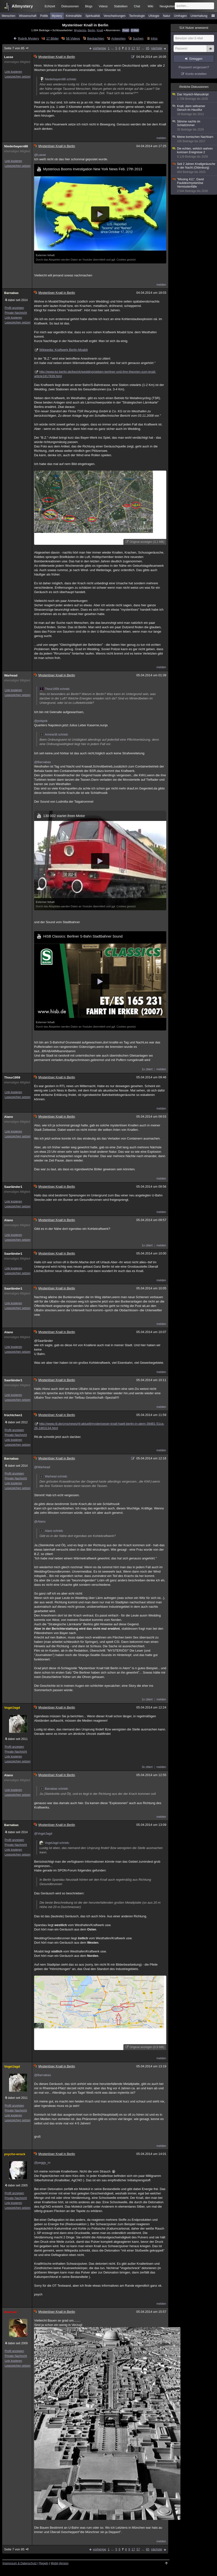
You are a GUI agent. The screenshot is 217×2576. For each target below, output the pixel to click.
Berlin (91, 30)
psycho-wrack (14, 2154)
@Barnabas (42, 762)
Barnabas (11, 293)
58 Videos (73, 38)
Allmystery (22, 6)
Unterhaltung (199, 16)
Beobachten (95, 38)
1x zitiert (147, 1069)
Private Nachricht (16, 312)
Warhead (10, 675)
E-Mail (134, 30)
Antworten (118, 38)
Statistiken (121, 6)
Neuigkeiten (167, 6)
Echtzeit (50, 6)
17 (133, 48)
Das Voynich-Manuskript (194, 97)
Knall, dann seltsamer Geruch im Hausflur (194, 110)
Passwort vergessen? (194, 67)
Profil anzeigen (14, 308)
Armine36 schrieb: (54, 734)
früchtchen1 (13, 1415)
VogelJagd (12, 1707)
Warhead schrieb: (53, 1476)
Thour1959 (12, 1077)
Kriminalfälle (74, 16)
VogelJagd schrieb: (54, 1843)
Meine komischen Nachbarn (194, 139)
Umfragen (180, 16)
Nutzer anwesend (193, 28)
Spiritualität (92, 16)
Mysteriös (80, 30)
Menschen (8, 16)
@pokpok (41, 721)
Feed (125, 30)
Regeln (44, 2563)
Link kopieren (13, 71)
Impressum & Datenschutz (19, 2563)
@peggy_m (42, 2162)
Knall (100, 30)
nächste (156, 48)
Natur (166, 16)
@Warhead (42, 1467)
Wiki (150, 6)
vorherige (99, 48)
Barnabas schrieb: (54, 1788)
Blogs (88, 6)
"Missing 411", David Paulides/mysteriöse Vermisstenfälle (194, 185)
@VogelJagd (43, 1833)
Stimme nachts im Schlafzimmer (194, 125)
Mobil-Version (60, 2563)
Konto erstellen (196, 74)
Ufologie (153, 16)
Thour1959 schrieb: (54, 689)
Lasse (8, 57)
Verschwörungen (114, 16)
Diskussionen (70, 6)
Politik (44, 16)
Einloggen (195, 59)
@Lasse (40, 155)
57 (138, 48)
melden (161, 138)
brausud (10, 2312)
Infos (154, 38)
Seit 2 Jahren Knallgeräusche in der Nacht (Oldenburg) (194, 168)
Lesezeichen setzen (17, 76)
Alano (8, 1117)
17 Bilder (52, 38)
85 (147, 48)
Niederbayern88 (16, 146)
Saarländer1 (13, 1187)
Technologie (137, 16)
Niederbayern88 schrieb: (58, 79)
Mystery (57, 16)
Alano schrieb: (51, 1531)
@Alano (39, 1521)
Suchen (138, 38)
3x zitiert (147, 1767)
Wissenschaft (27, 16)
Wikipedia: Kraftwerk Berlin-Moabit (63, 350)
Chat (137, 6)
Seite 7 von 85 (16, 48)
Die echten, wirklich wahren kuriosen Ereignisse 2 (194, 153)
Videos (103, 6)
